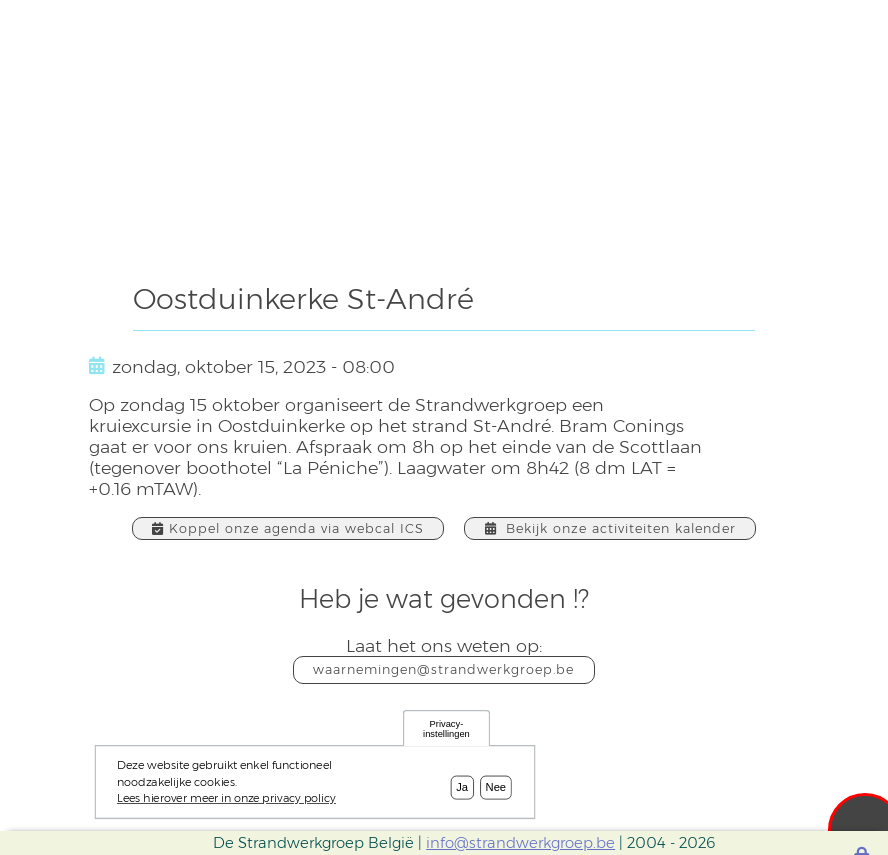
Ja (462, 793)
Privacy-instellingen (446, 734)
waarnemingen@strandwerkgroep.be (444, 669)
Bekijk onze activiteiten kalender (605, 528)
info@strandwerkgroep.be (520, 843)
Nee (496, 793)
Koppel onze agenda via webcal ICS (290, 528)
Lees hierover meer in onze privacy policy (226, 803)
